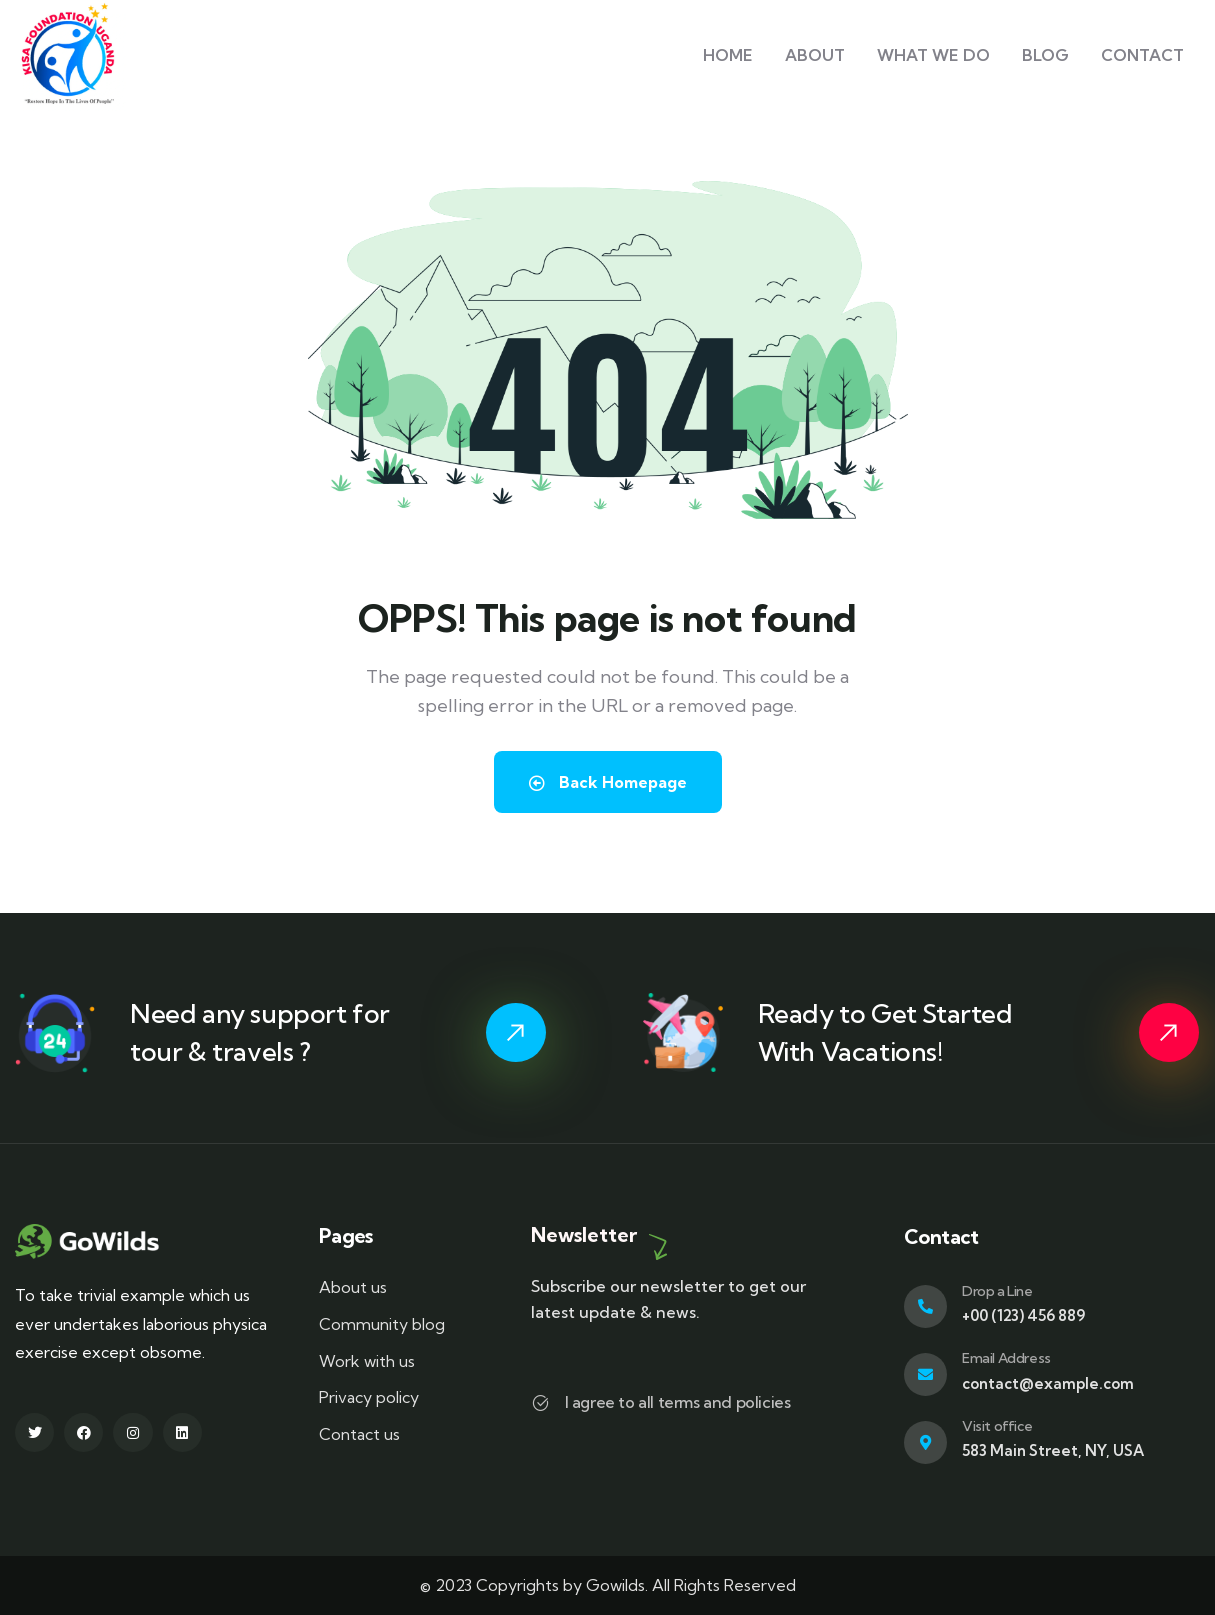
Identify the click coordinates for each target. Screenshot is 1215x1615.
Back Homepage (608, 782)
